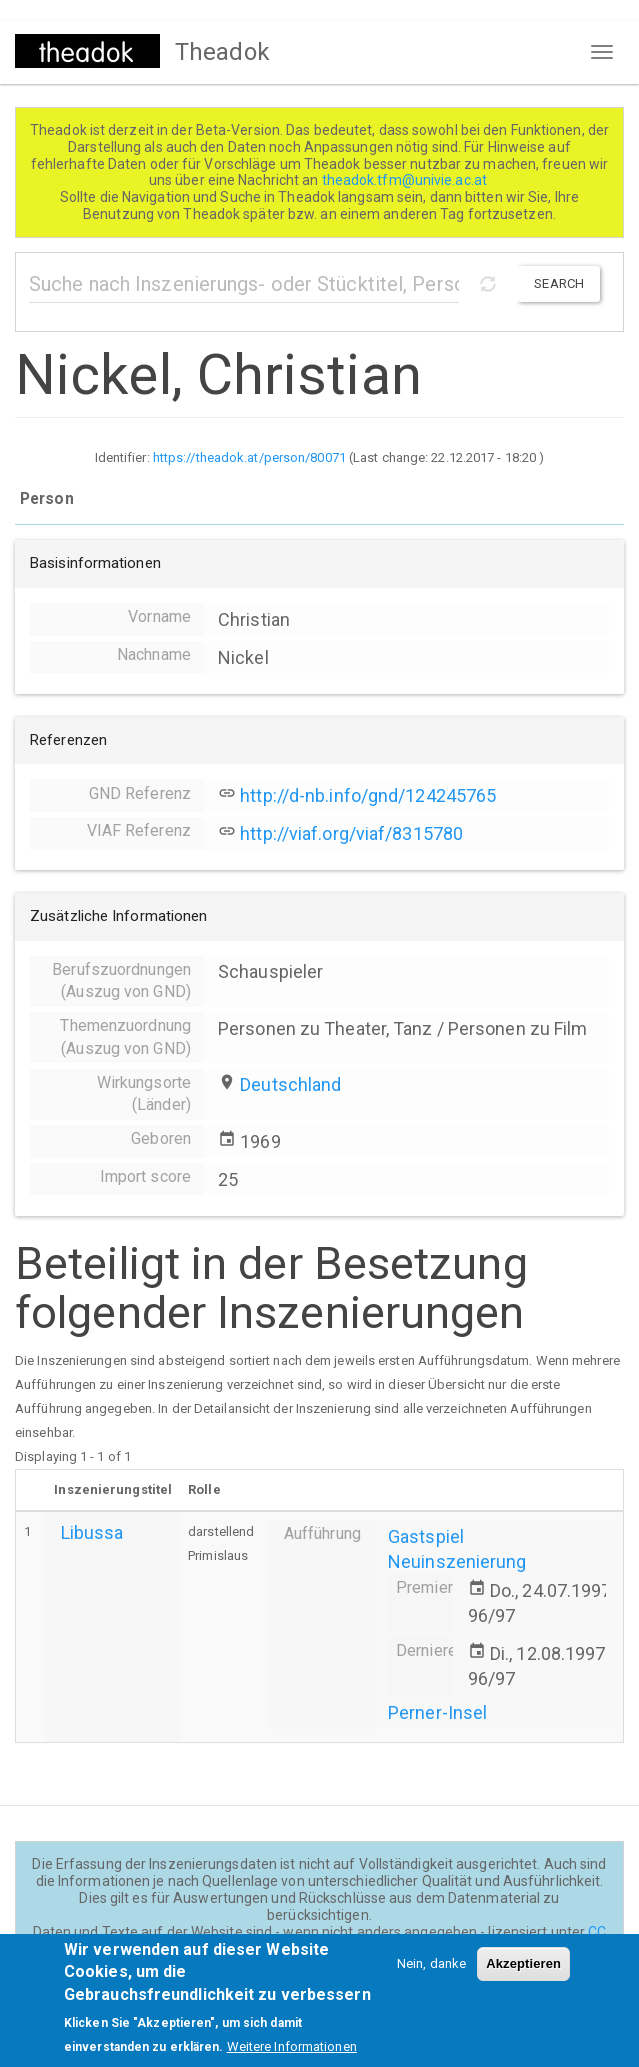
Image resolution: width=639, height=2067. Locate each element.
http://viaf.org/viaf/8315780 (351, 833)
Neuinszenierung (457, 1561)
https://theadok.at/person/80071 (249, 457)
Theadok (222, 52)
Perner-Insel (437, 1712)
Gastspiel (426, 1536)
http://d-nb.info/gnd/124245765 (368, 795)
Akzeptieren (523, 1968)
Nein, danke (431, 1968)
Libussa (92, 1532)
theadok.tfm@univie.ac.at (406, 180)
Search (559, 283)
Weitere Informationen (292, 2051)
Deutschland (290, 1084)
